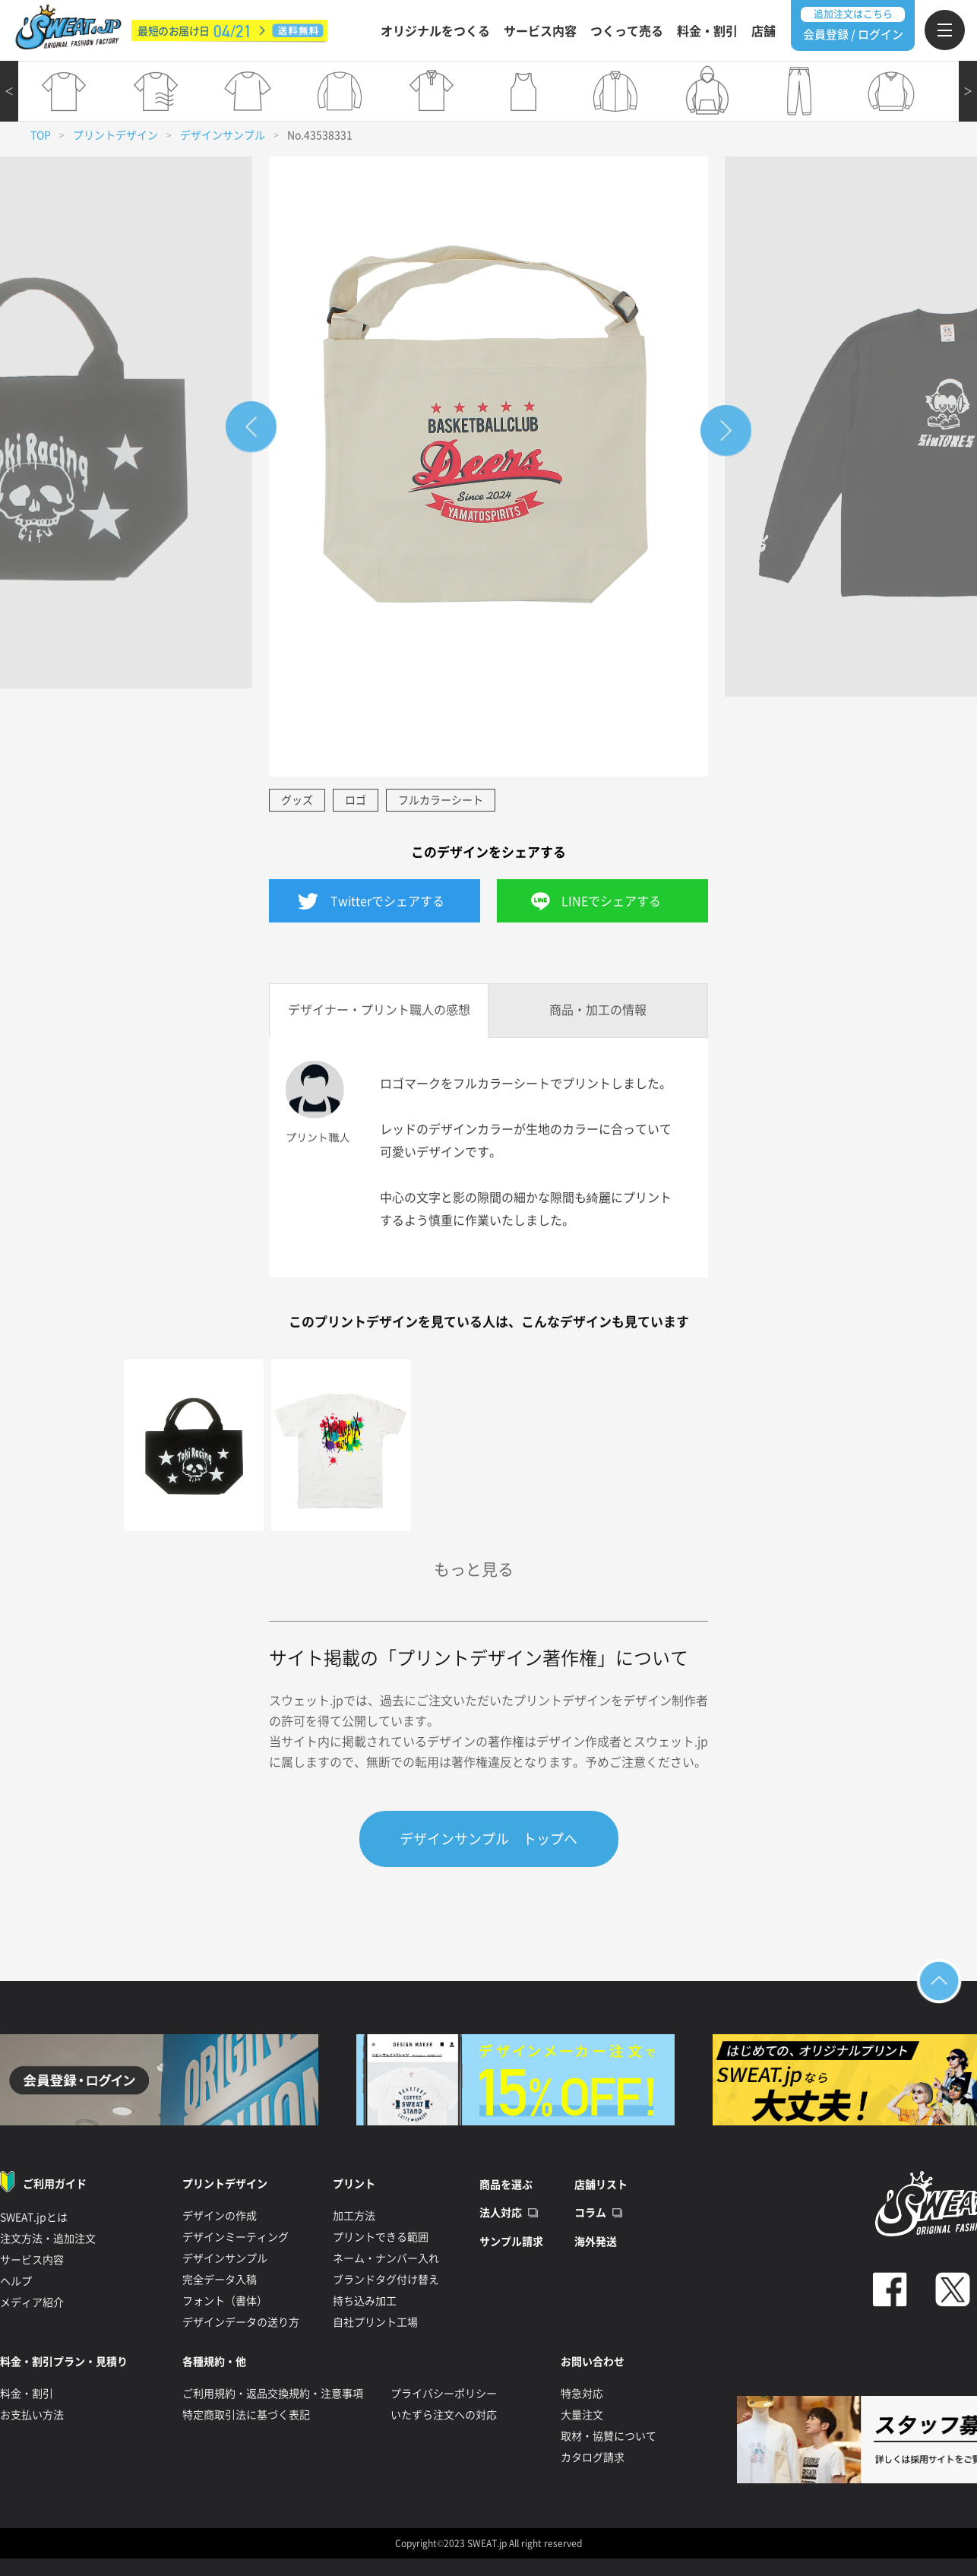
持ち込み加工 (365, 2301)
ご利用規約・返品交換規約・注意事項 (272, 2393)
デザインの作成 (219, 2215)
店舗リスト (601, 2184)
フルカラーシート (440, 800)
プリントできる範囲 (380, 2237)
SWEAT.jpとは (34, 2217)
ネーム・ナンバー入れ (386, 2258)
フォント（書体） (224, 2301)
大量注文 (582, 2415)
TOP (40, 135)
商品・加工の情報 (598, 1010)
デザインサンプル (222, 135)
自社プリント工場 (375, 2322)
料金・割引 (707, 31)
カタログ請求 (592, 2457)
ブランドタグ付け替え (386, 2279)
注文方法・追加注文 (48, 2238)
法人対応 (500, 2213)
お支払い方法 (32, 2415)
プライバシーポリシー (443, 2393)
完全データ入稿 (219, 2279)
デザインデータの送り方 (240, 2322)
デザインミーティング (235, 2237)
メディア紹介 (32, 2302)
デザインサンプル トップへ (488, 1839)
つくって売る (626, 31)
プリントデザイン (115, 135)
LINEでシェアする (611, 901)
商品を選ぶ (506, 2184)
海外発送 (595, 2241)
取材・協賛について (608, 2436)
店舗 (763, 31)
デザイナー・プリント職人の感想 (379, 1010)
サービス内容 (540, 31)
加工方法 (354, 2215)
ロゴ (355, 800)
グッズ (297, 800)
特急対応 (582, 2393)
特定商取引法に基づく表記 (246, 2415)
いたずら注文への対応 (443, 2415)
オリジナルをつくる (435, 31)
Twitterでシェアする (387, 901)
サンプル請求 (511, 2241)
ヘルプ (16, 2281)
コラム (590, 2213)
